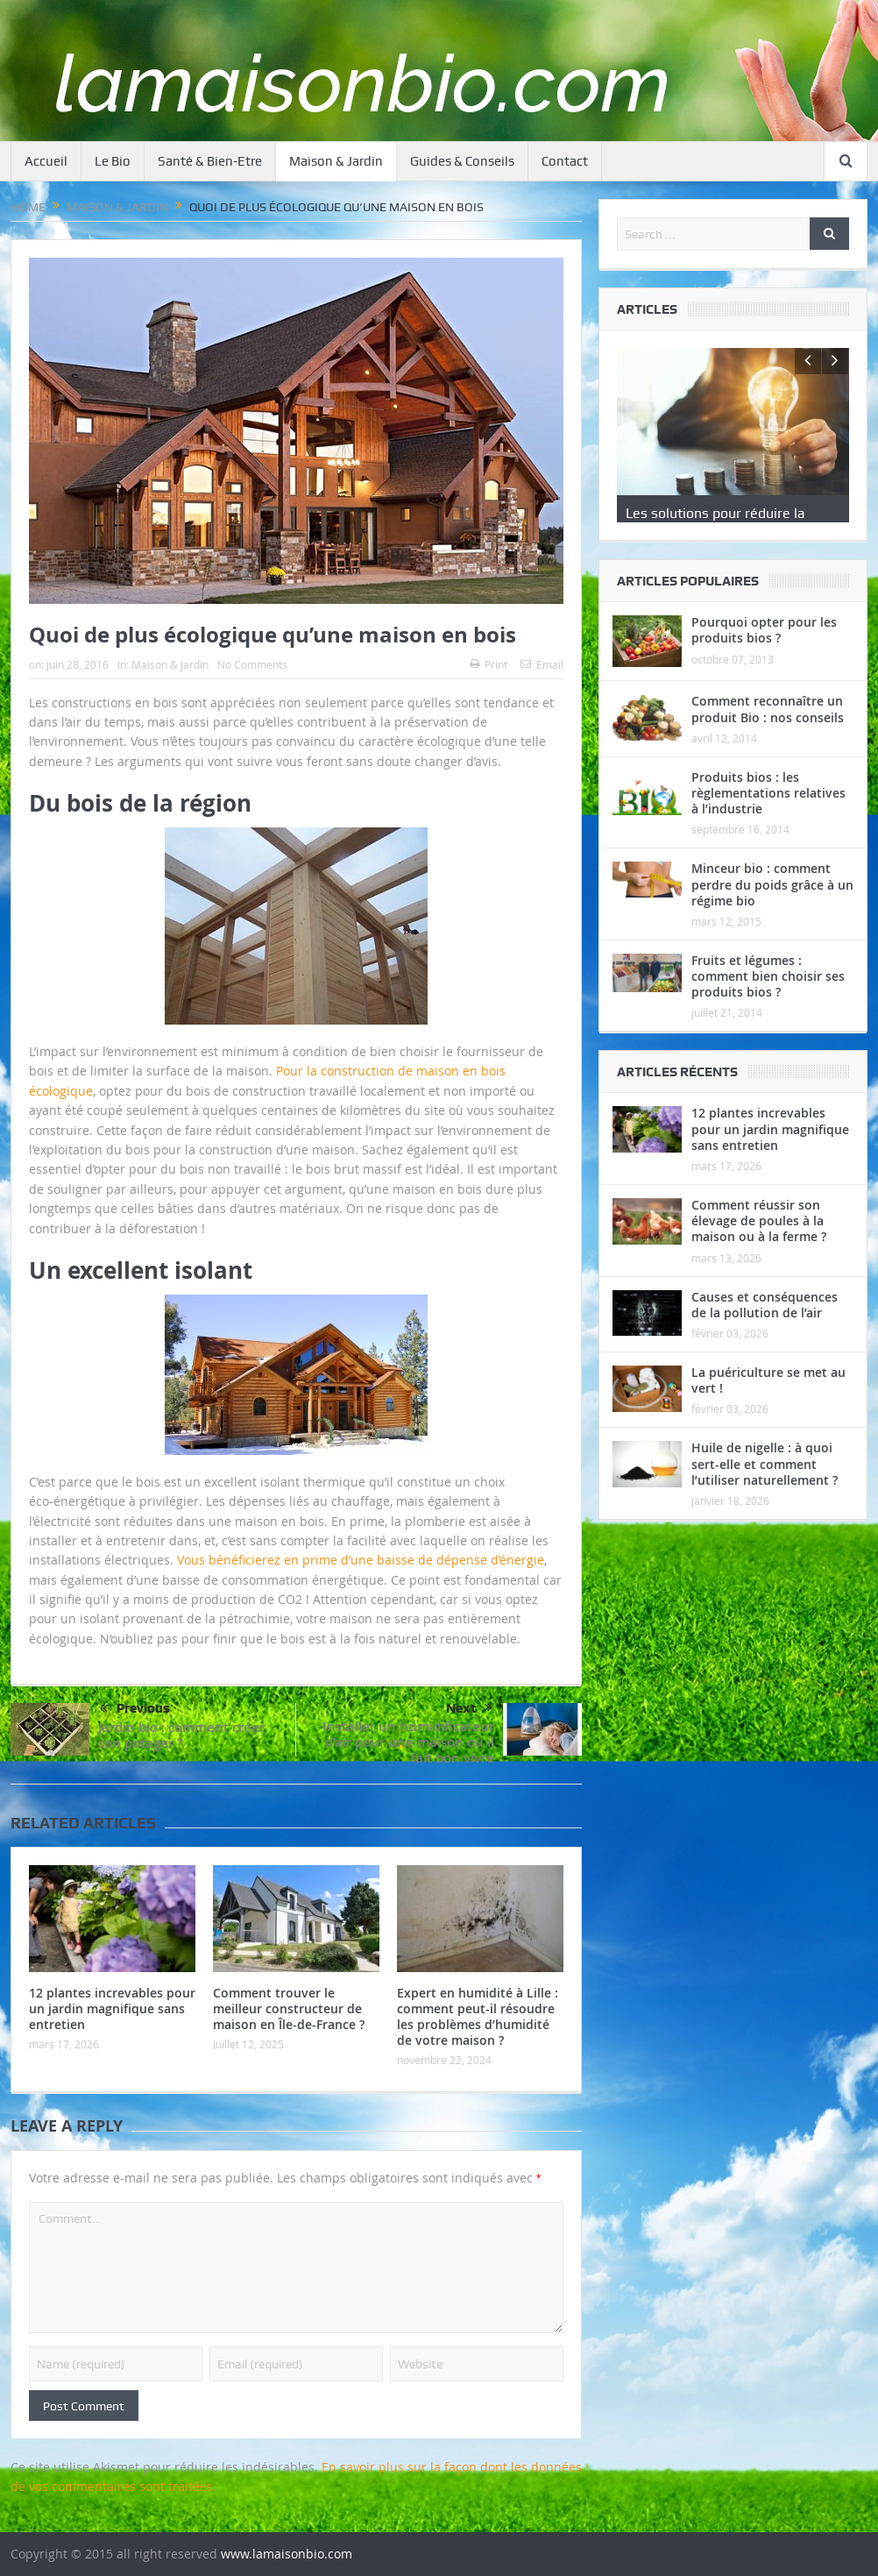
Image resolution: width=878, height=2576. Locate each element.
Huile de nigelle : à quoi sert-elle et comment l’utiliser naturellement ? (764, 1493)
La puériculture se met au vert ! (768, 1410)
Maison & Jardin (336, 161)
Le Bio (113, 161)
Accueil (46, 161)
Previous (135, 1709)
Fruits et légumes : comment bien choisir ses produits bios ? (768, 1006)
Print (488, 664)
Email (541, 664)
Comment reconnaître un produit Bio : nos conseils (767, 738)
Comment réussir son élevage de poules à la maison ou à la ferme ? (758, 1250)
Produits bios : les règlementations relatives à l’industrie (768, 822)
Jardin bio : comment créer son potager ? (181, 1735)
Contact (565, 161)
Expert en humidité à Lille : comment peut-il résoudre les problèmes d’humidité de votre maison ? (477, 2016)
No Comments (252, 664)
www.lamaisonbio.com (286, 2553)
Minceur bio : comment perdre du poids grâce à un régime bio (772, 914)
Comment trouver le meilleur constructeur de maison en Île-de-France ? (289, 2008)
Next (469, 1708)
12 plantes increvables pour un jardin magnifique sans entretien (112, 2008)
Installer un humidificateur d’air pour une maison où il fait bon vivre (408, 1742)
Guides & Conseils (462, 161)
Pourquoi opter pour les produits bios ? (764, 659)
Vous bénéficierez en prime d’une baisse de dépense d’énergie (360, 1559)
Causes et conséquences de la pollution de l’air (764, 1333)
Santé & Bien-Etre (210, 161)
